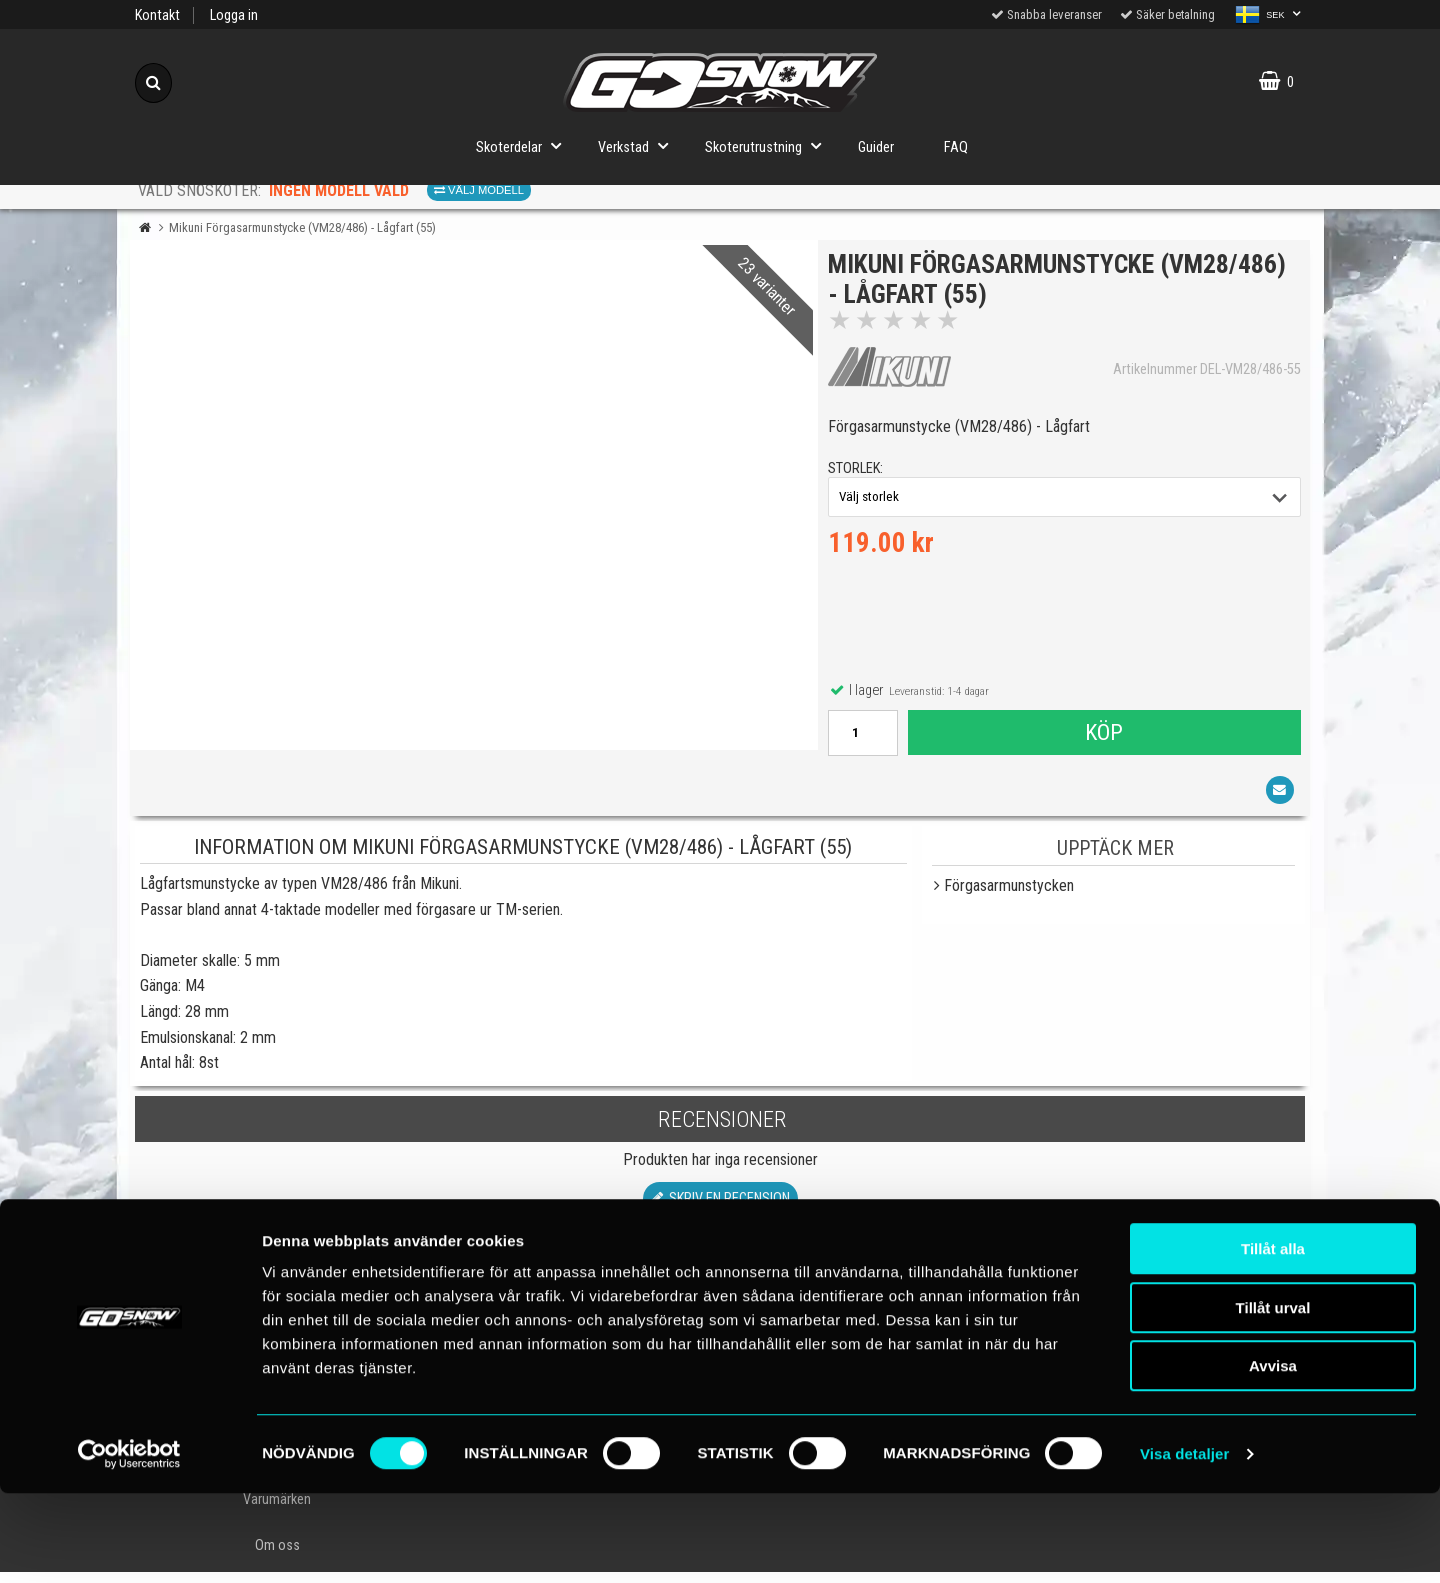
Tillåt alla (1273, 1338)
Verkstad (639, 145)
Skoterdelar (524, 145)
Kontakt (157, 15)
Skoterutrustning (769, 145)
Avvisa (1273, 1455)
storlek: (860, 474)
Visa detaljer (1184, 1543)
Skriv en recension (720, 1210)
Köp (1103, 738)
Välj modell (479, 190)
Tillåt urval (1273, 1397)
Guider (876, 147)
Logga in (234, 15)
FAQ (956, 147)
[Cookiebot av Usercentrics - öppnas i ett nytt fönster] (129, 1544)
